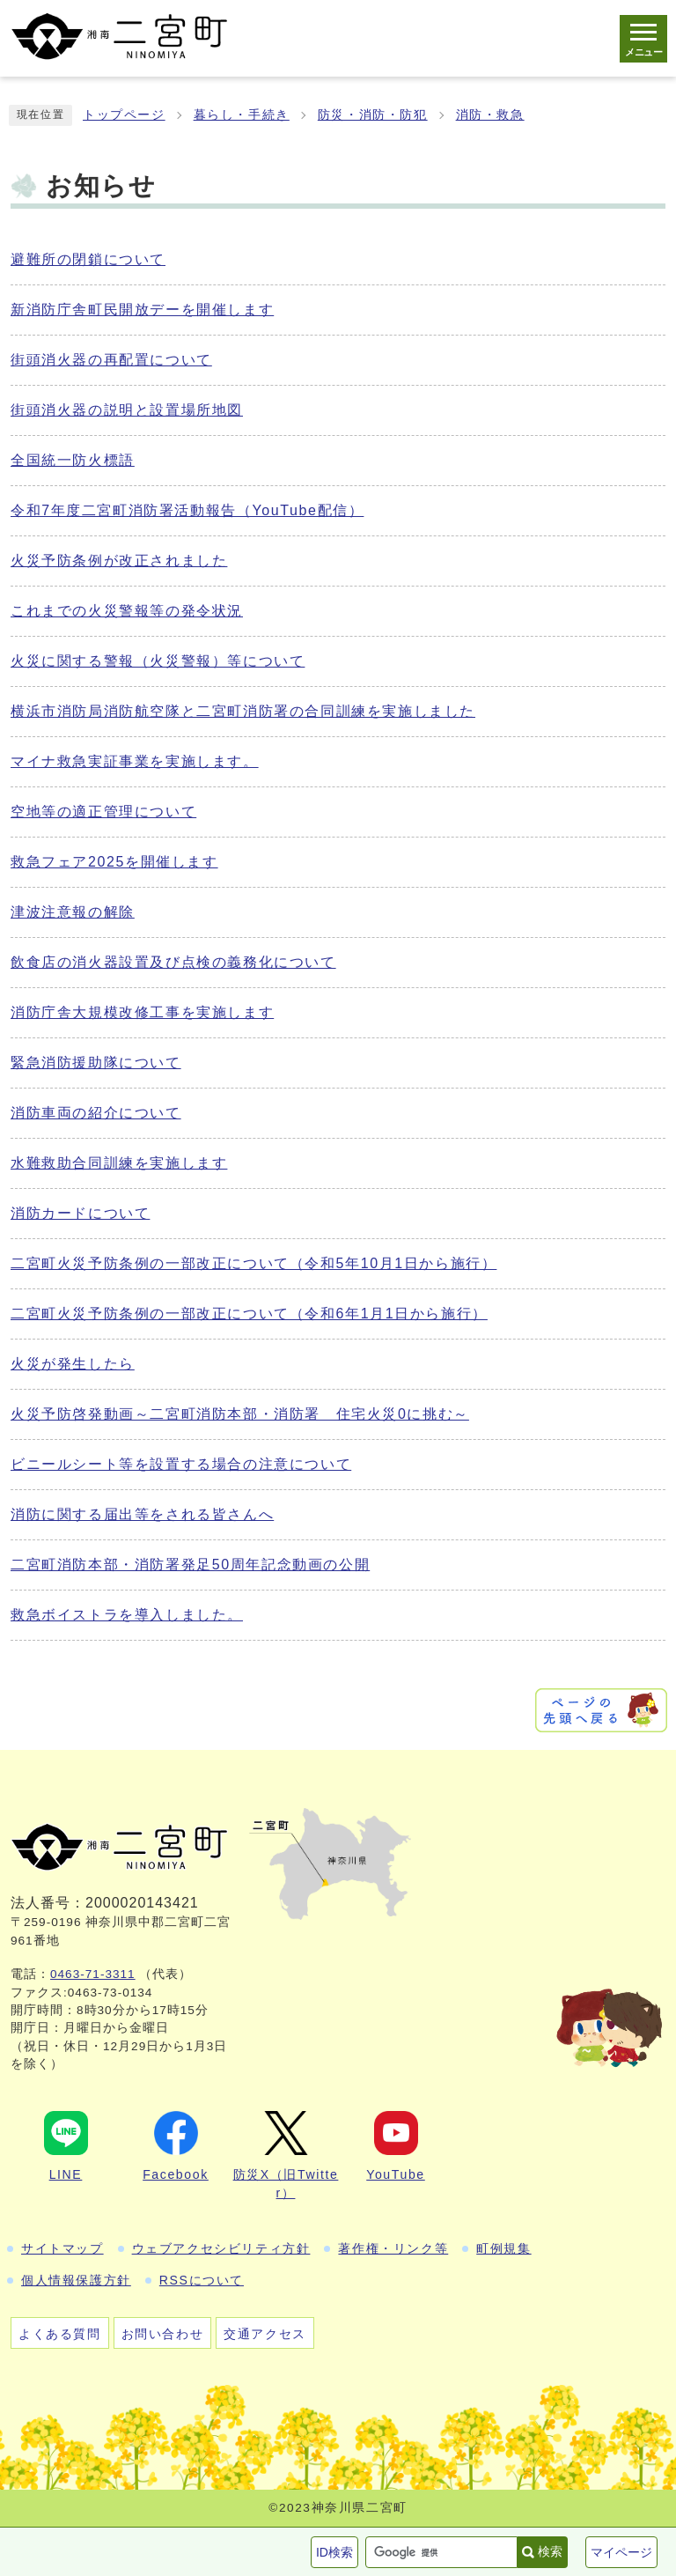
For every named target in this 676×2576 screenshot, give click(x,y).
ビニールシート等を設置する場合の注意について (181, 1464)
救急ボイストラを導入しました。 (127, 1614)
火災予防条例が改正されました (119, 560)
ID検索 (334, 2552)
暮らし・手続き (242, 115)
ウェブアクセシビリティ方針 (221, 2248)
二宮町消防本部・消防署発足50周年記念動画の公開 (190, 1564)
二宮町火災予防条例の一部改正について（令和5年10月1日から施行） (253, 1263)
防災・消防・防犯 (373, 115)
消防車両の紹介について (96, 1112)
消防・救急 (490, 115)
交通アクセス (265, 2334)
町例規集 (503, 2248)
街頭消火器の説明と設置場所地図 (127, 409)
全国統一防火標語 (73, 460)
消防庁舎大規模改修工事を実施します (142, 1012)
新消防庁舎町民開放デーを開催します (142, 309)
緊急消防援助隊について (96, 1062)
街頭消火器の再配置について (111, 359)
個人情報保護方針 (76, 2280)
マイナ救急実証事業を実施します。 (135, 761)
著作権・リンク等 (393, 2248)
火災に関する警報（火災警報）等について (158, 660)
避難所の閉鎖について (88, 259)
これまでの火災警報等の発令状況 (127, 610)
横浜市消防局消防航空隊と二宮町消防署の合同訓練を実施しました (243, 711)
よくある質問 (59, 2334)
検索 (550, 2551)
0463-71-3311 (93, 1974)
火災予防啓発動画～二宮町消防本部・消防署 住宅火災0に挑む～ (240, 1413)
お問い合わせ (162, 2334)
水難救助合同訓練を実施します (119, 1162)
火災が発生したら (73, 1363)
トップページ (124, 115)
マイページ (621, 2552)
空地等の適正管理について (103, 811)
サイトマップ (62, 2248)
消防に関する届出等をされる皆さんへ (142, 1514)
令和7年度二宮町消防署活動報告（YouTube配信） (187, 510)
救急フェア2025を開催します (114, 861)
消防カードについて (80, 1213)
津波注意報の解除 (73, 911)
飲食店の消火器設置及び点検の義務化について (173, 962)
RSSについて (201, 2280)
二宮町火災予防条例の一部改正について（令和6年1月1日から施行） (249, 1313)
